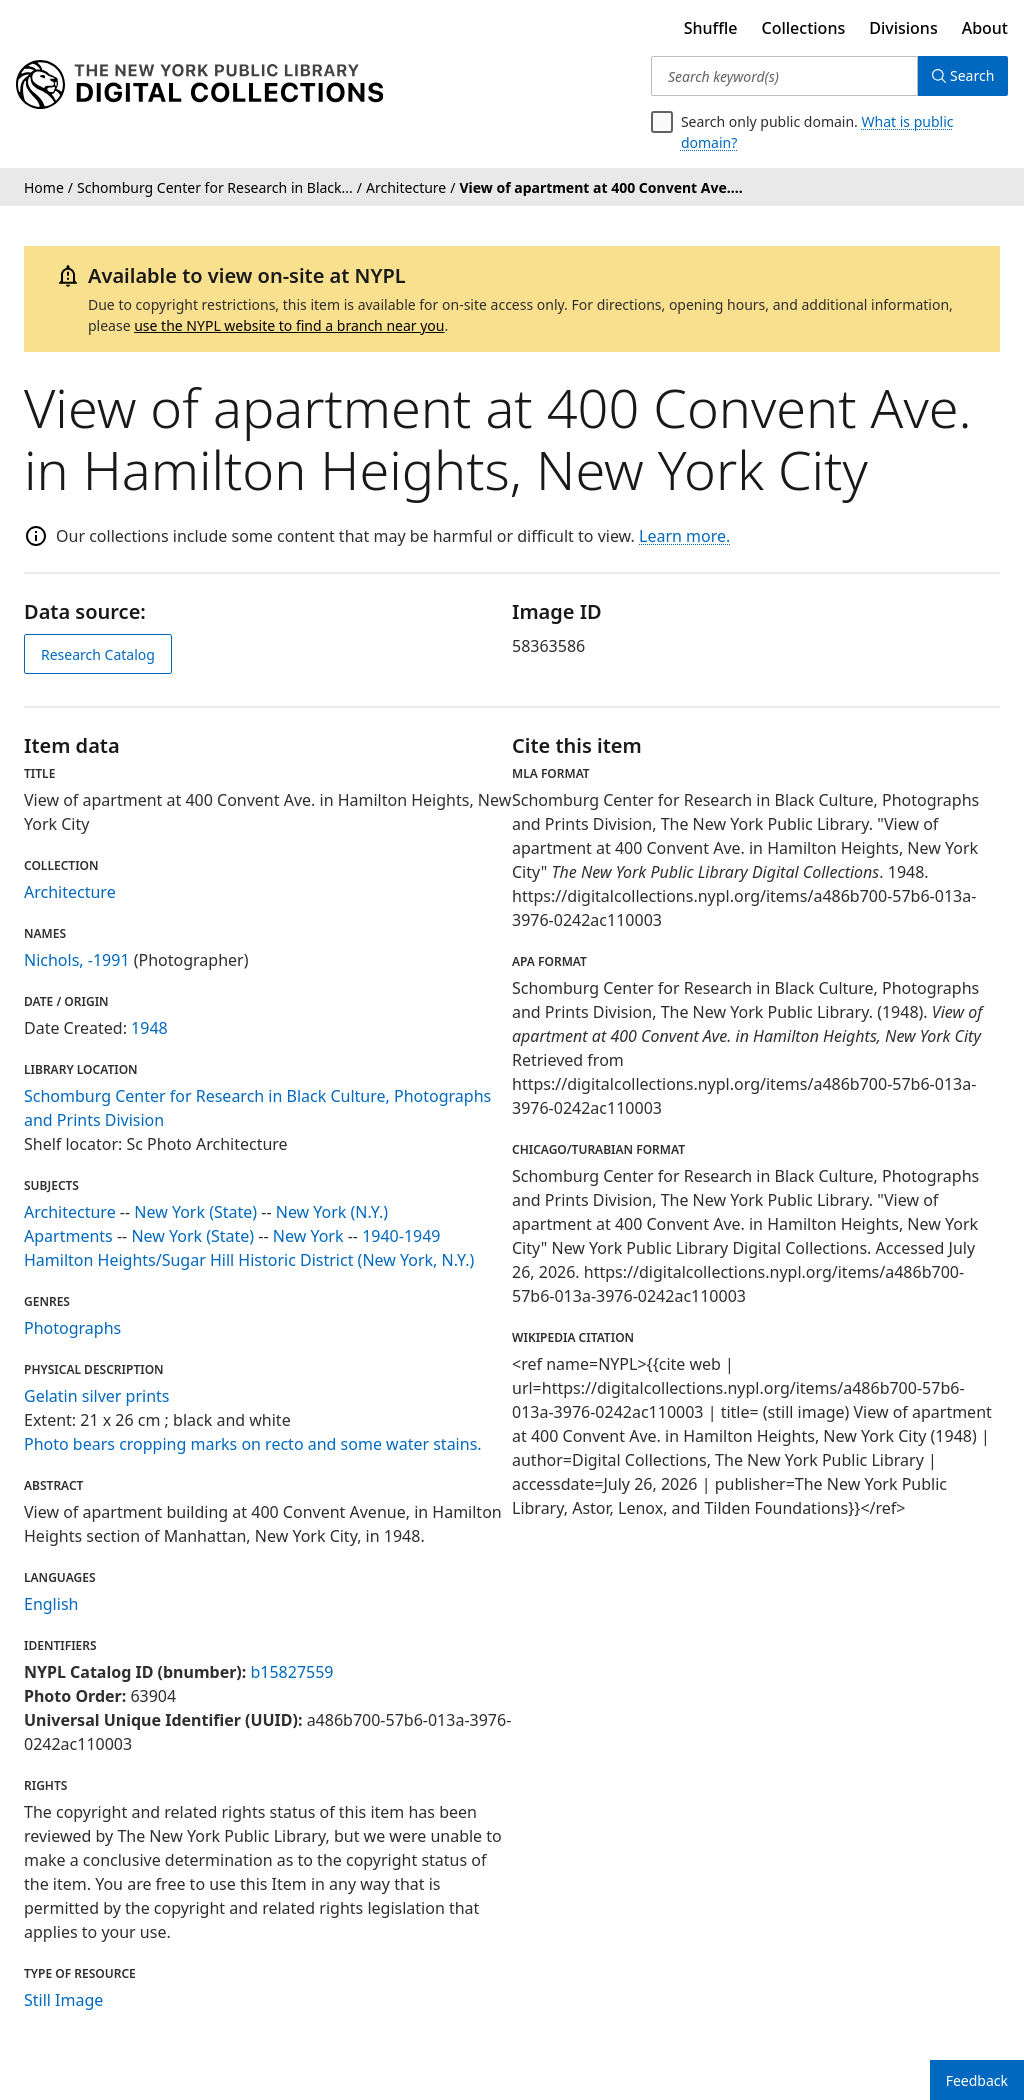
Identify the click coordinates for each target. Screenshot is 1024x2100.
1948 (149, 1028)
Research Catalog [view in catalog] (98, 654)
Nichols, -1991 (77, 960)
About (985, 28)
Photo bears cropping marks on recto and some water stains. (253, 1444)
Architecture (70, 892)
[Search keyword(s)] (782, 76)
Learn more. (684, 536)
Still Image (63, 2000)
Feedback (977, 2080)
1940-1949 (401, 1236)
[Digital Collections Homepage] (199, 85)
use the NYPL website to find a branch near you (289, 325)
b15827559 (291, 1672)
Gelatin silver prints (96, 1396)
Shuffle (711, 28)
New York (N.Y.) (332, 1212)
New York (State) (195, 1212)
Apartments (68, 1236)
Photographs (72, 1328)
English (51, 1604)
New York (308, 1236)
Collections (804, 28)
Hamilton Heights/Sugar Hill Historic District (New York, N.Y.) (249, 1260)
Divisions (903, 28)
